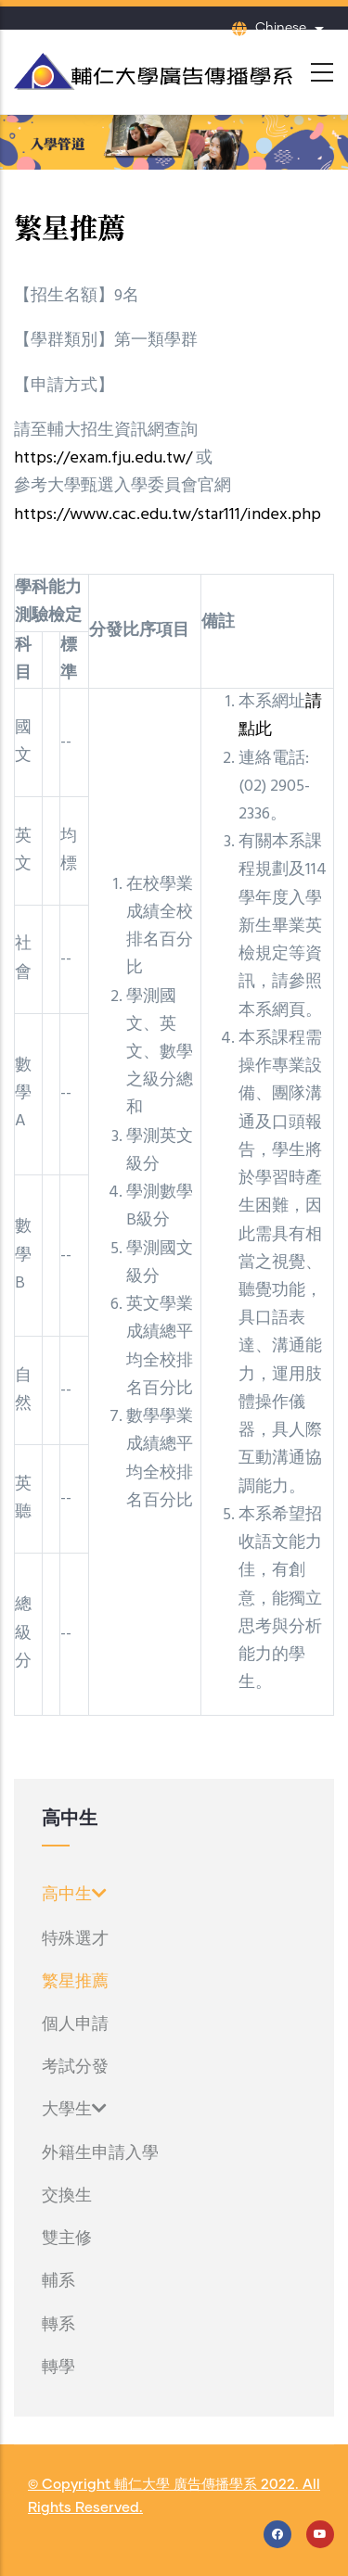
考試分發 (75, 2067)
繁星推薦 (75, 1981)
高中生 (74, 1895)
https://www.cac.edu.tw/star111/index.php (167, 514)
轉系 (58, 2324)
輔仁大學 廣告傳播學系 (185, 2485)
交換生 (67, 2196)
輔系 (58, 2281)
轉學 (58, 2367)
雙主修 (67, 2238)
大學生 (74, 2110)
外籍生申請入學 (100, 2153)
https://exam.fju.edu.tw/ (103, 458)
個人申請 (75, 2024)
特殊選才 (75, 1939)
